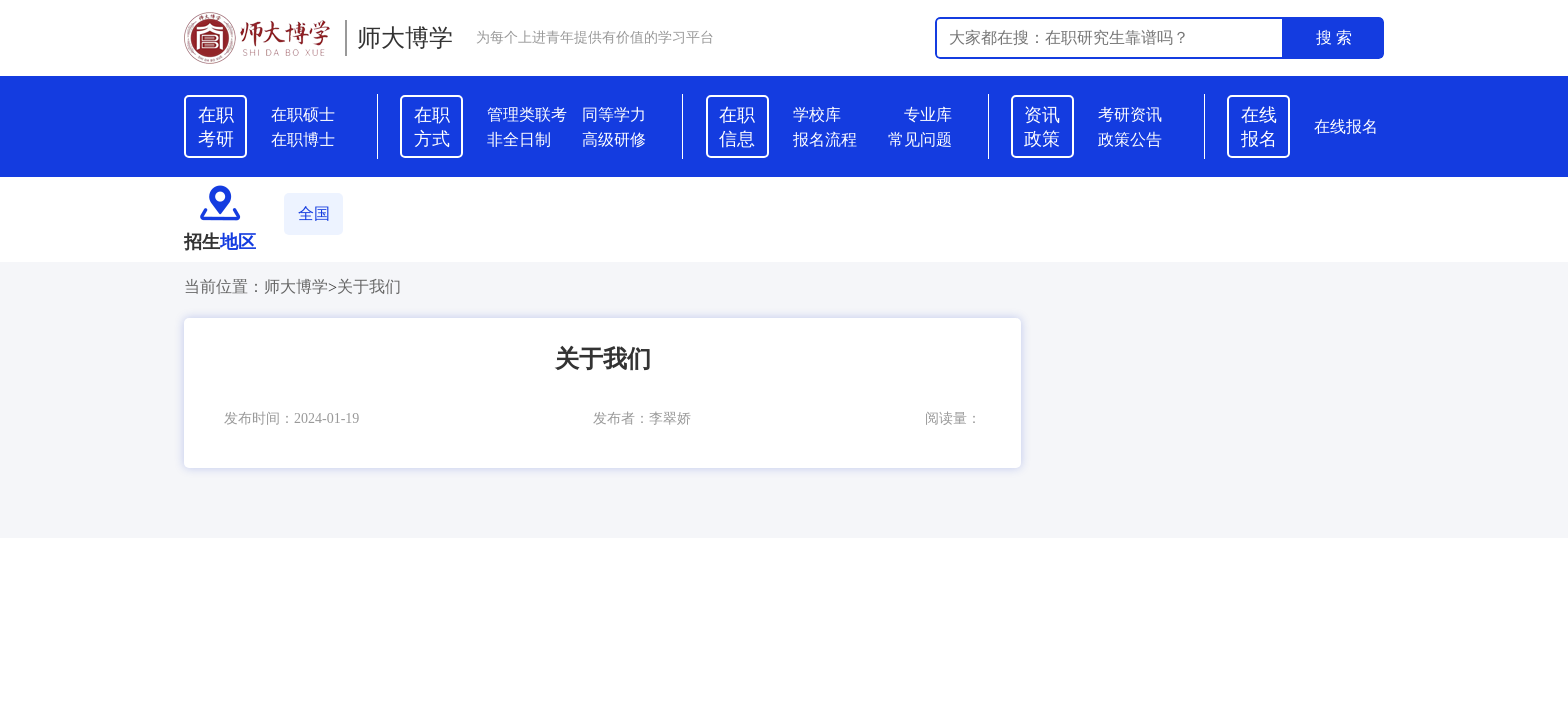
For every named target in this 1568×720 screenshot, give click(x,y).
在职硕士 (303, 114)
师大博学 (405, 38)
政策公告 (1130, 139)
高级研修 (614, 139)
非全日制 (519, 139)
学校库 (817, 114)
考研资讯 (1130, 114)
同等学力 (614, 114)
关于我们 (369, 286)
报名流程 (825, 139)
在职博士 (303, 139)
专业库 (928, 114)
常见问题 (920, 139)
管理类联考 (527, 114)
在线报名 (1346, 126)
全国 (314, 213)
